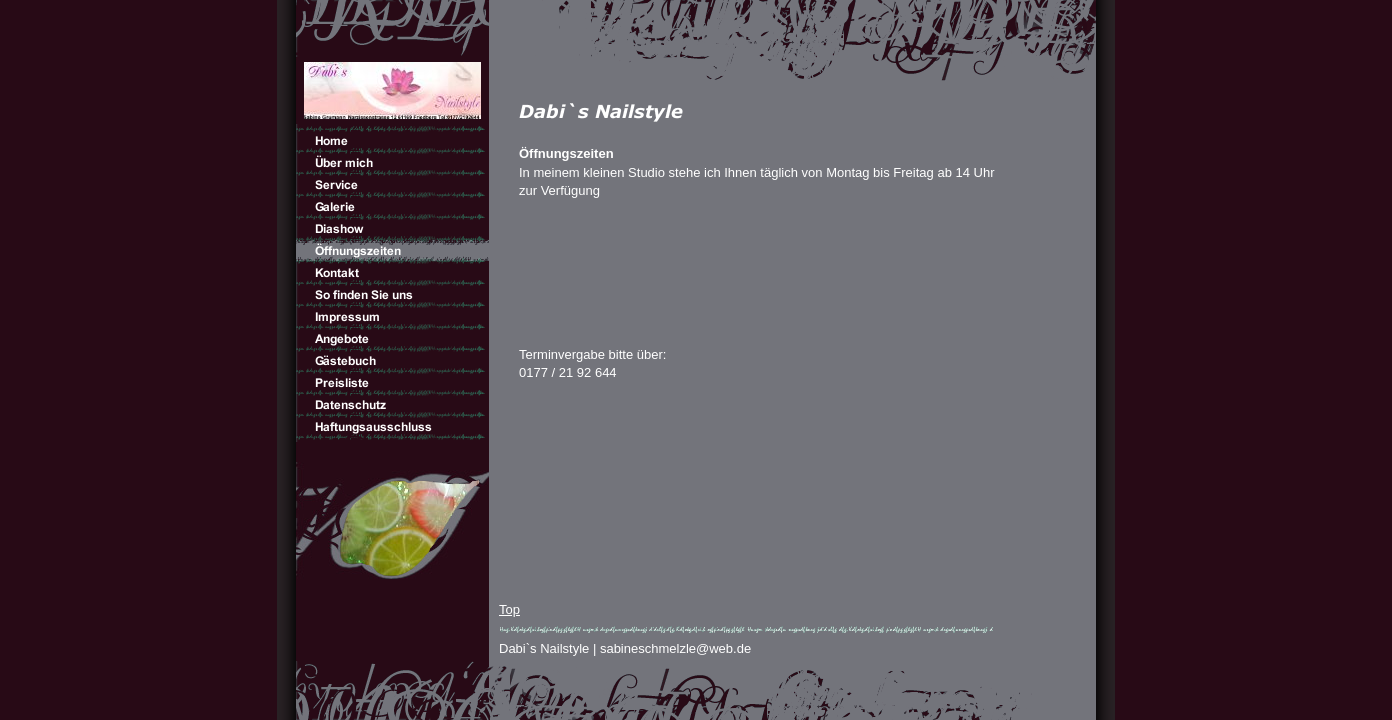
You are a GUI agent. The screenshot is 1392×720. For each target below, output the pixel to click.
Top (509, 609)
